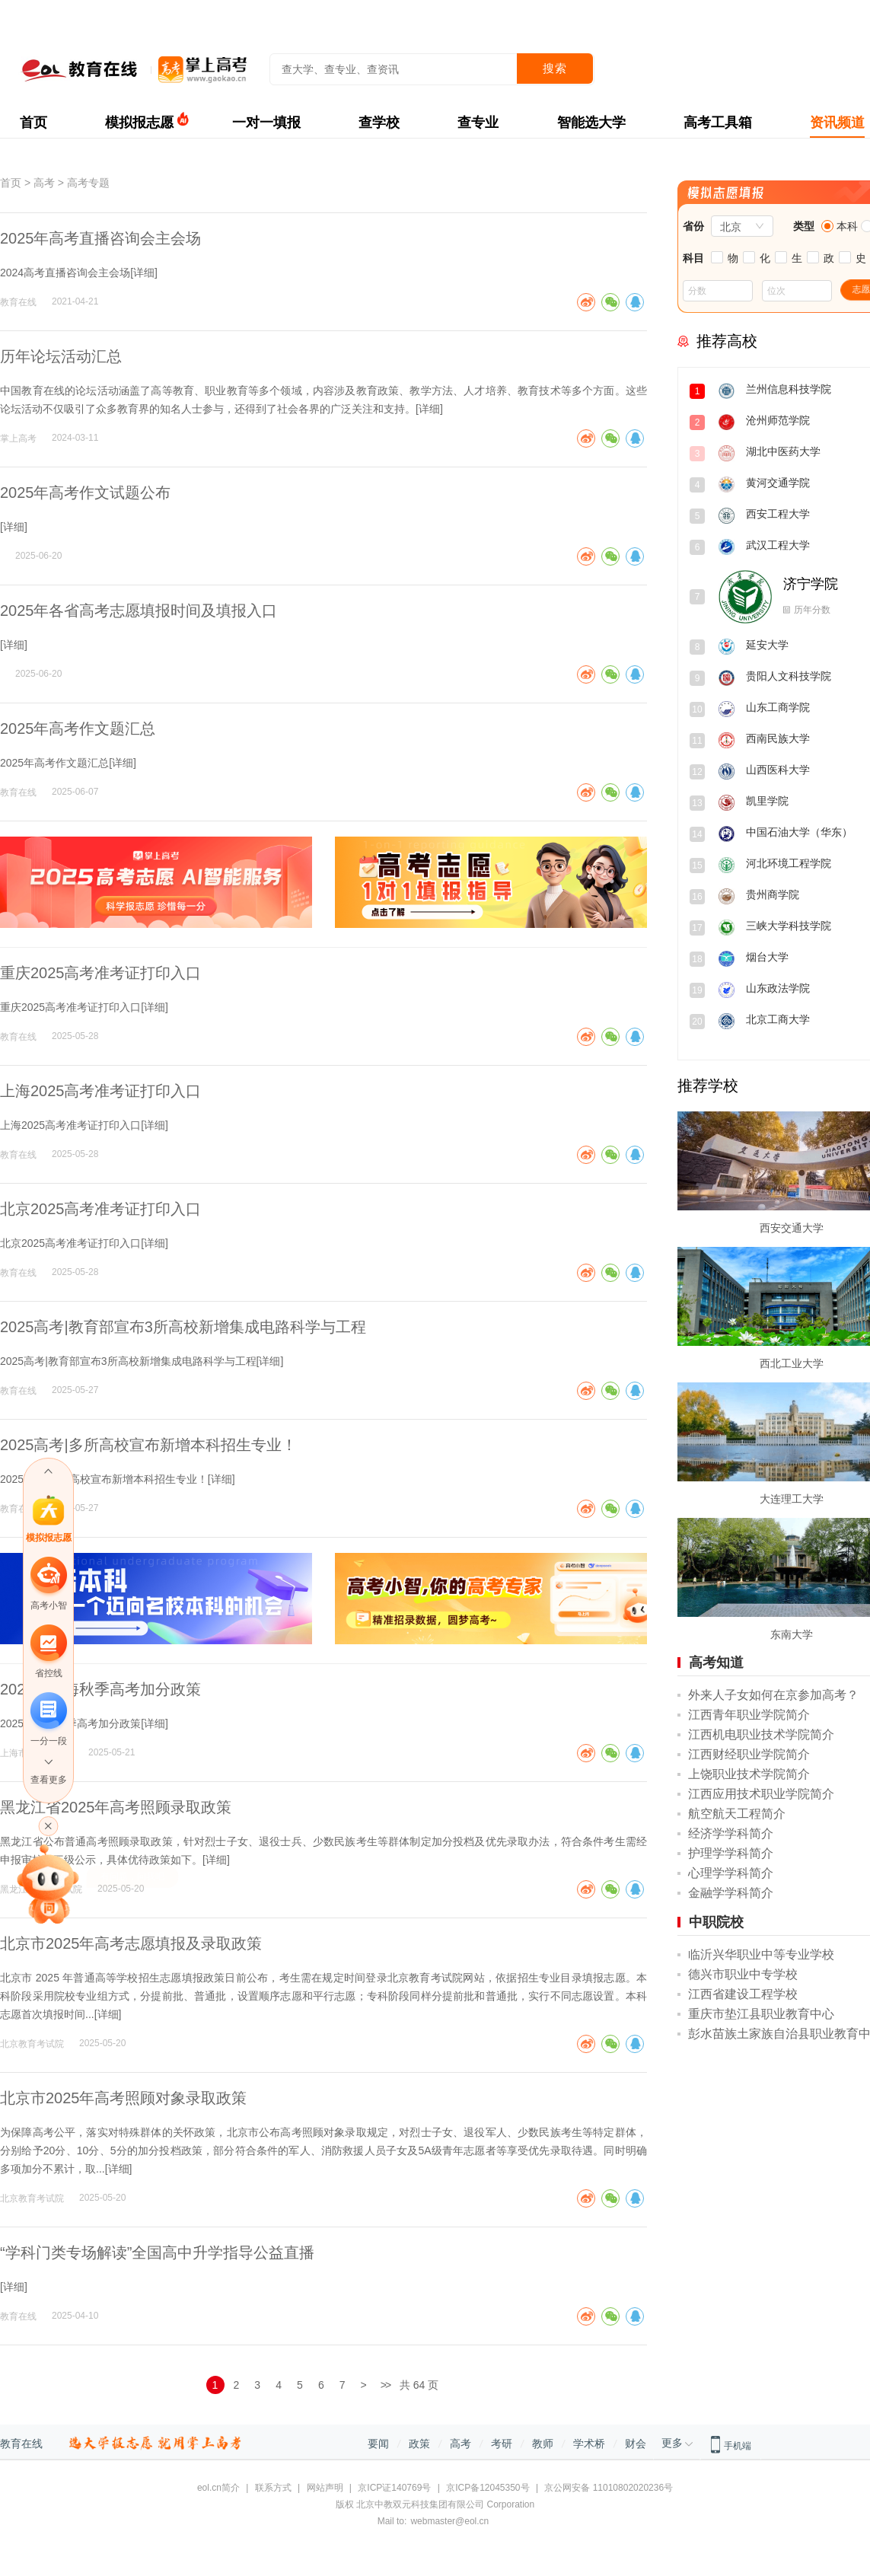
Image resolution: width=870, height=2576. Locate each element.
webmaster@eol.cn (449, 2521)
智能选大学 (591, 122)
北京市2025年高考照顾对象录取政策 (123, 2098)
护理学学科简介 (730, 1853)
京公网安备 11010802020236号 (608, 2487)
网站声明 (325, 2487)
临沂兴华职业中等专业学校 (761, 1954)
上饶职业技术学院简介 (749, 1774)
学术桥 (589, 2443)
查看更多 (48, 1779)
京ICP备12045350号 (487, 2487)
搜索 (555, 68)
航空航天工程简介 (737, 1813)
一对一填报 (266, 122)
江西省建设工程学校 (743, 1994)
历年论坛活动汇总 (61, 356)
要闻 (378, 2443)
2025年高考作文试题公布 (85, 492)
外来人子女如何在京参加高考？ (773, 1694)
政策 (419, 2443)
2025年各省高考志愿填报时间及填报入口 (139, 610)
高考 (44, 183)
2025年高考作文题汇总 (78, 728)
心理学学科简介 (730, 1873)
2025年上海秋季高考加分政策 (101, 1689)
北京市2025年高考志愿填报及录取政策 (131, 1943)
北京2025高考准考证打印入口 (101, 1208)
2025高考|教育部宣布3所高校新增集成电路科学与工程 (183, 1326)
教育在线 (21, 2443)
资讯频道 (837, 122)
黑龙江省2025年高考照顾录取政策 (116, 1807)
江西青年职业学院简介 (749, 1714)
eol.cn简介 (218, 2487)
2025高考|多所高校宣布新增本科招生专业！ (148, 1444)
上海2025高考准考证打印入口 (101, 1090)
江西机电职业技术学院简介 (761, 1734)
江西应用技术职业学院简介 (761, 1793)
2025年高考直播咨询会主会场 (101, 238)
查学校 (379, 122)
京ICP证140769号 (394, 2487)
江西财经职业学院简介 (749, 1754)
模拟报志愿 (139, 122)
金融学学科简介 (730, 1892)
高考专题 (88, 183)
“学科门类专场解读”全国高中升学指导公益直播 (157, 2252)
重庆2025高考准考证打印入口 (101, 972)
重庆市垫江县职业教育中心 (761, 2013)
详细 (144, 272)
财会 (635, 2443)
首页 (33, 122)
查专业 (478, 122)
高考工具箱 (718, 122)
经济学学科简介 (730, 1833)
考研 (501, 2443)
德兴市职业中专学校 (743, 1974)
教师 (542, 2443)
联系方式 (273, 2487)
